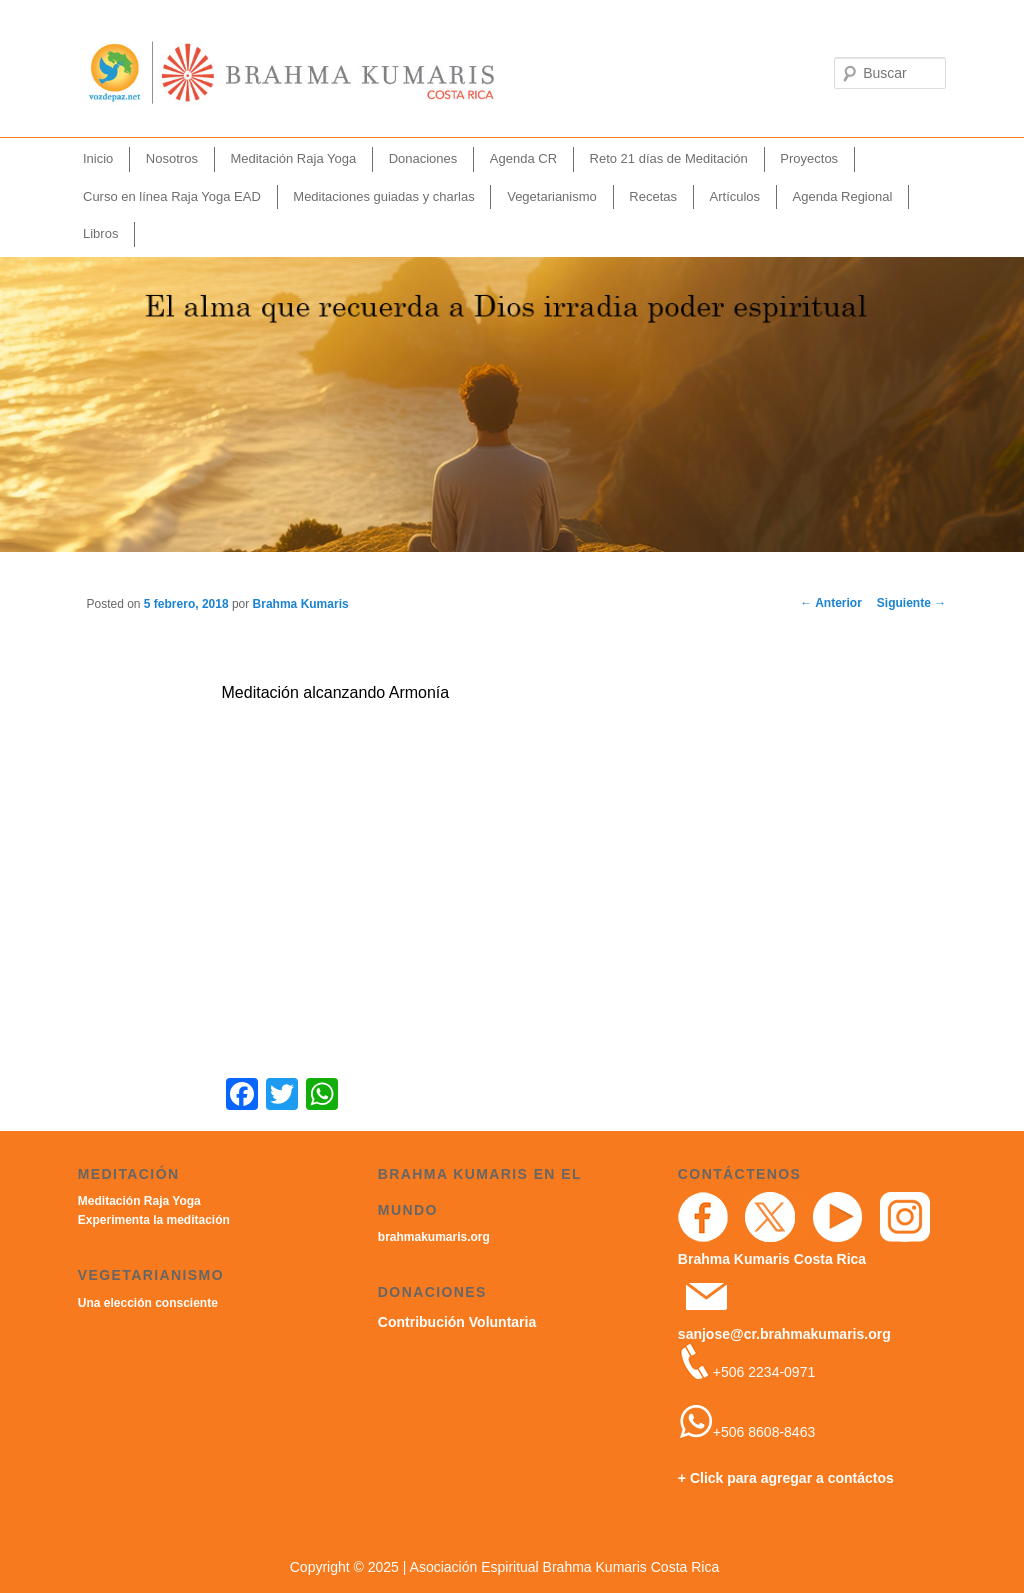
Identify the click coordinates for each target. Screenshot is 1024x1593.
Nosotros (172, 158)
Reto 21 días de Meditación (669, 158)
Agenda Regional (843, 196)
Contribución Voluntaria (457, 1322)
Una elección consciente (148, 1303)
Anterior (831, 603)
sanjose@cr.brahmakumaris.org (784, 1334)
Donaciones (423, 158)
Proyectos (809, 158)
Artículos (735, 196)
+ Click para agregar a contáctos (786, 1478)
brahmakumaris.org (434, 1237)
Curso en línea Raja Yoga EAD (172, 196)
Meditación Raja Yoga (293, 158)
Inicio (98, 158)
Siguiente (911, 603)
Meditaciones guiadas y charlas (383, 196)
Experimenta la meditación (154, 1220)
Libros (100, 233)
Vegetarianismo (552, 196)
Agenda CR (523, 158)
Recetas (653, 196)
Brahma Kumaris (301, 604)
